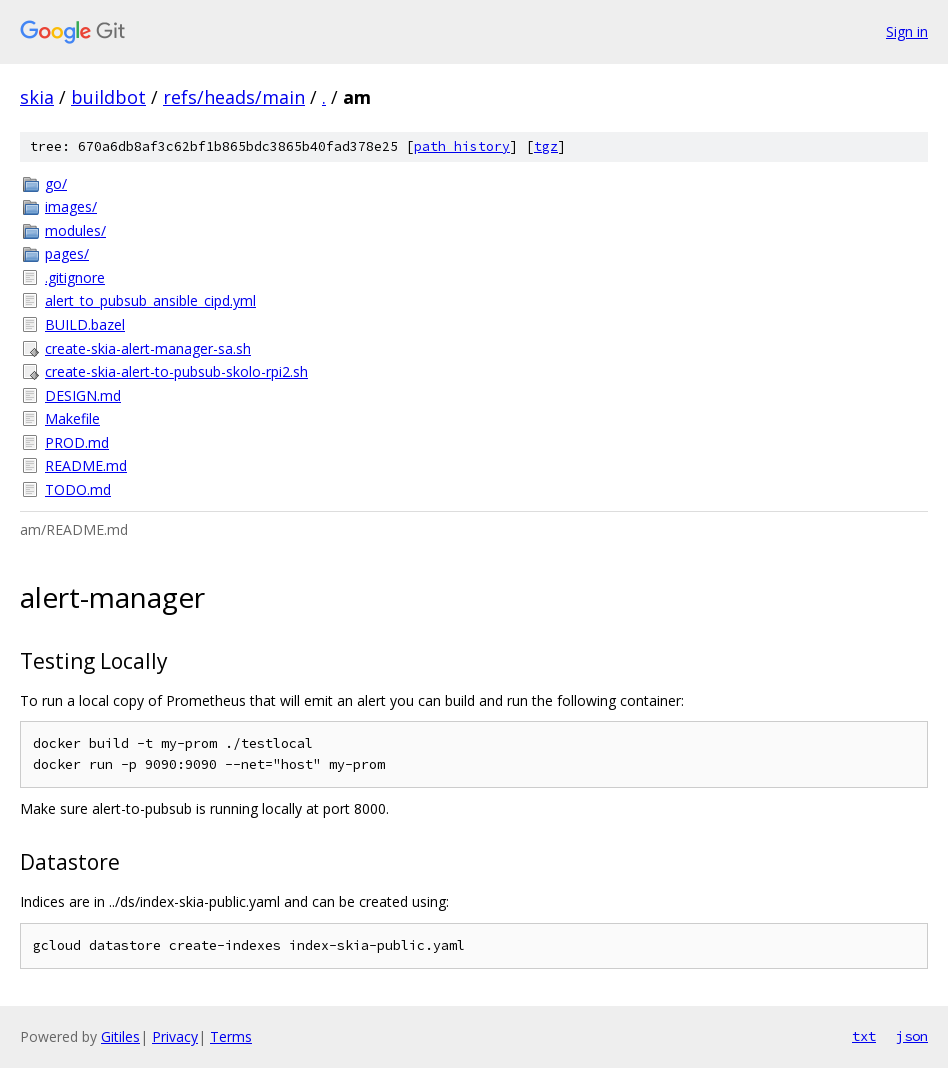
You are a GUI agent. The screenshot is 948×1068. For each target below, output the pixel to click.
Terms (231, 1036)
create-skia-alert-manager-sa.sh (148, 348)
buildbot (108, 97)
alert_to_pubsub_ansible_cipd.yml (150, 300)
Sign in (907, 31)
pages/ (67, 253)
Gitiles (120, 1036)
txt (864, 1036)
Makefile (72, 418)
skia (37, 97)
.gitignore (75, 277)
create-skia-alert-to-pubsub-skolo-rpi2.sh (176, 371)
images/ (71, 206)
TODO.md (78, 489)
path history (462, 146)
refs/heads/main (234, 97)
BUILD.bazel (85, 324)
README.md (86, 465)
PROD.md (77, 442)
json (912, 1036)
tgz (546, 146)
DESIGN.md (83, 395)
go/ (56, 183)
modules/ (75, 230)
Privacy (175, 1036)
